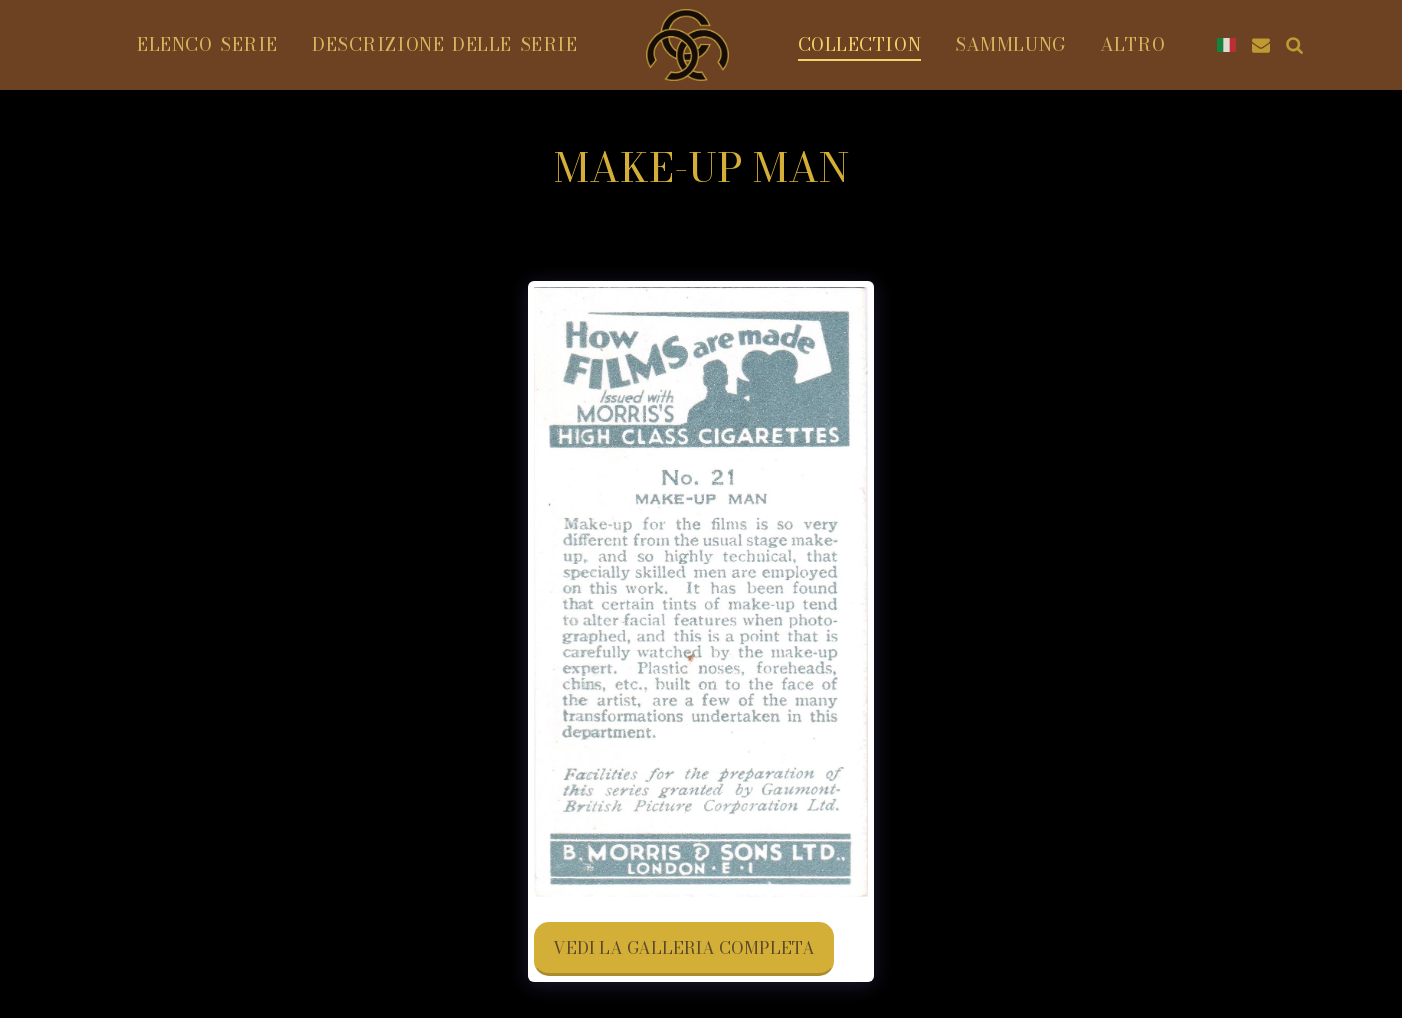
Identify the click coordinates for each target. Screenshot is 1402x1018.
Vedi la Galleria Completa (684, 948)
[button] (1261, 45)
